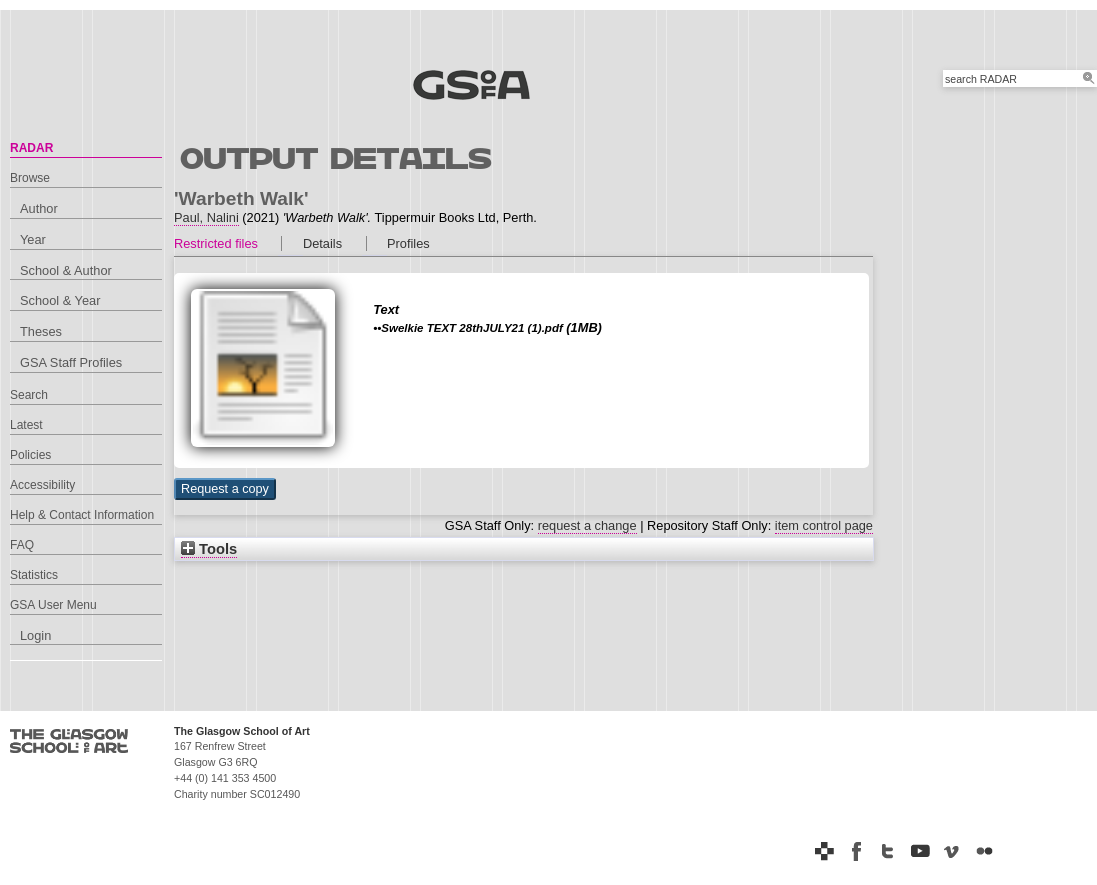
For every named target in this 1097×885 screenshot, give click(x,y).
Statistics (34, 575)
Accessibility (42, 485)
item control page (824, 525)
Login (35, 635)
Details (322, 243)
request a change (587, 525)
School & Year (60, 300)
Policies (30, 455)
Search (29, 395)
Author (39, 208)
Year (33, 239)
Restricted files (216, 243)
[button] (225, 489)
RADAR (31, 148)
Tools (209, 549)
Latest (26, 425)
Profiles (408, 243)
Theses (41, 331)
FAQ (22, 545)
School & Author (66, 270)
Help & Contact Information (82, 515)
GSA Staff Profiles (71, 362)
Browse (30, 178)
